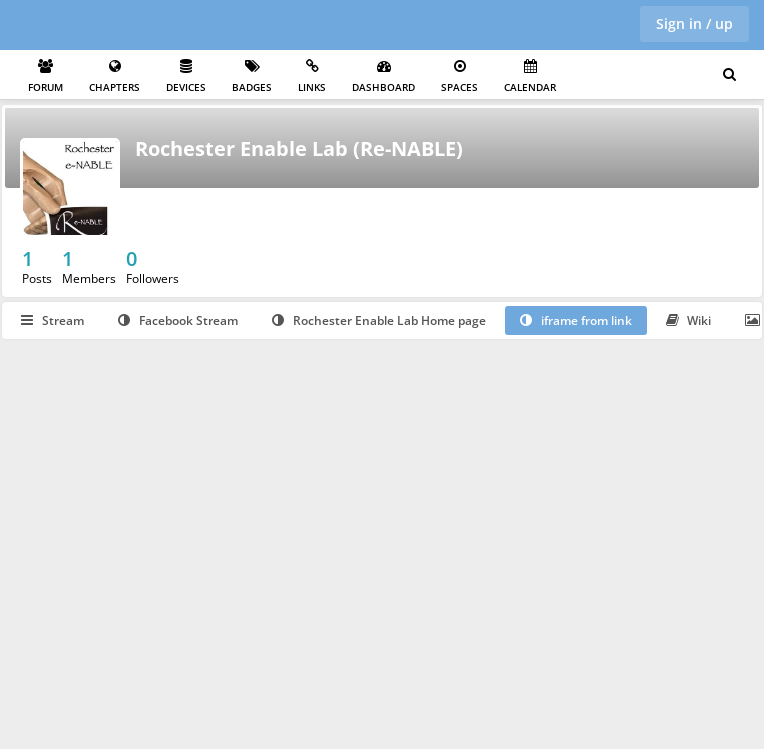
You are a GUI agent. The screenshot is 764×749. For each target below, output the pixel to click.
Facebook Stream (178, 320)
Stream (52, 320)
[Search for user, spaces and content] (729, 75)
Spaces (459, 76)
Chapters (114, 76)
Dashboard (383, 76)
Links (312, 76)
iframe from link (576, 320)
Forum (45, 76)
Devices (186, 76)
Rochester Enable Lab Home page (379, 320)
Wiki (688, 320)
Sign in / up (694, 23)
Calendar (530, 76)
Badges (252, 76)
